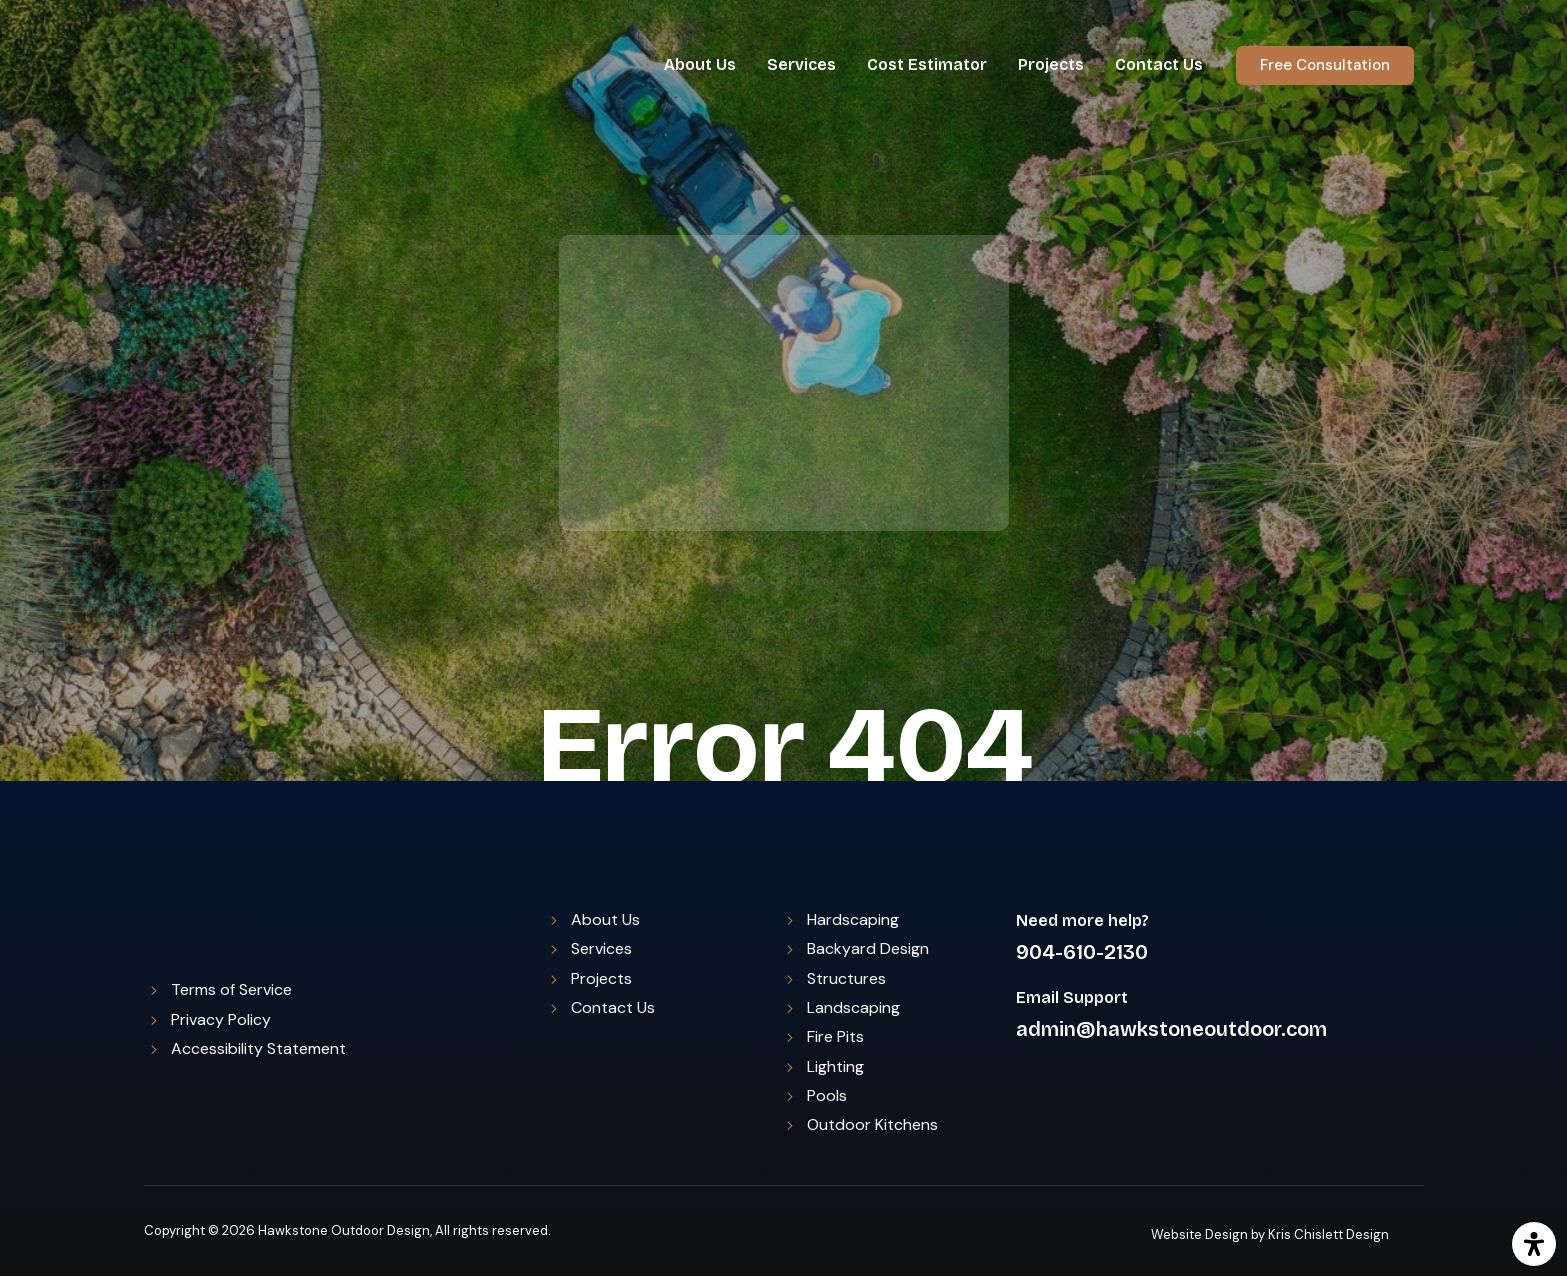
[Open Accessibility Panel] (1534, 1244)
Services (801, 64)
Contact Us (1159, 64)
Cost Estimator (927, 64)
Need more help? (1082, 920)
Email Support (1072, 997)
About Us (700, 64)
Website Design (1199, 1234)
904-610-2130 (1082, 952)
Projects (1051, 64)
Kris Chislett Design (1328, 1234)
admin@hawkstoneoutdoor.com (1171, 1029)
